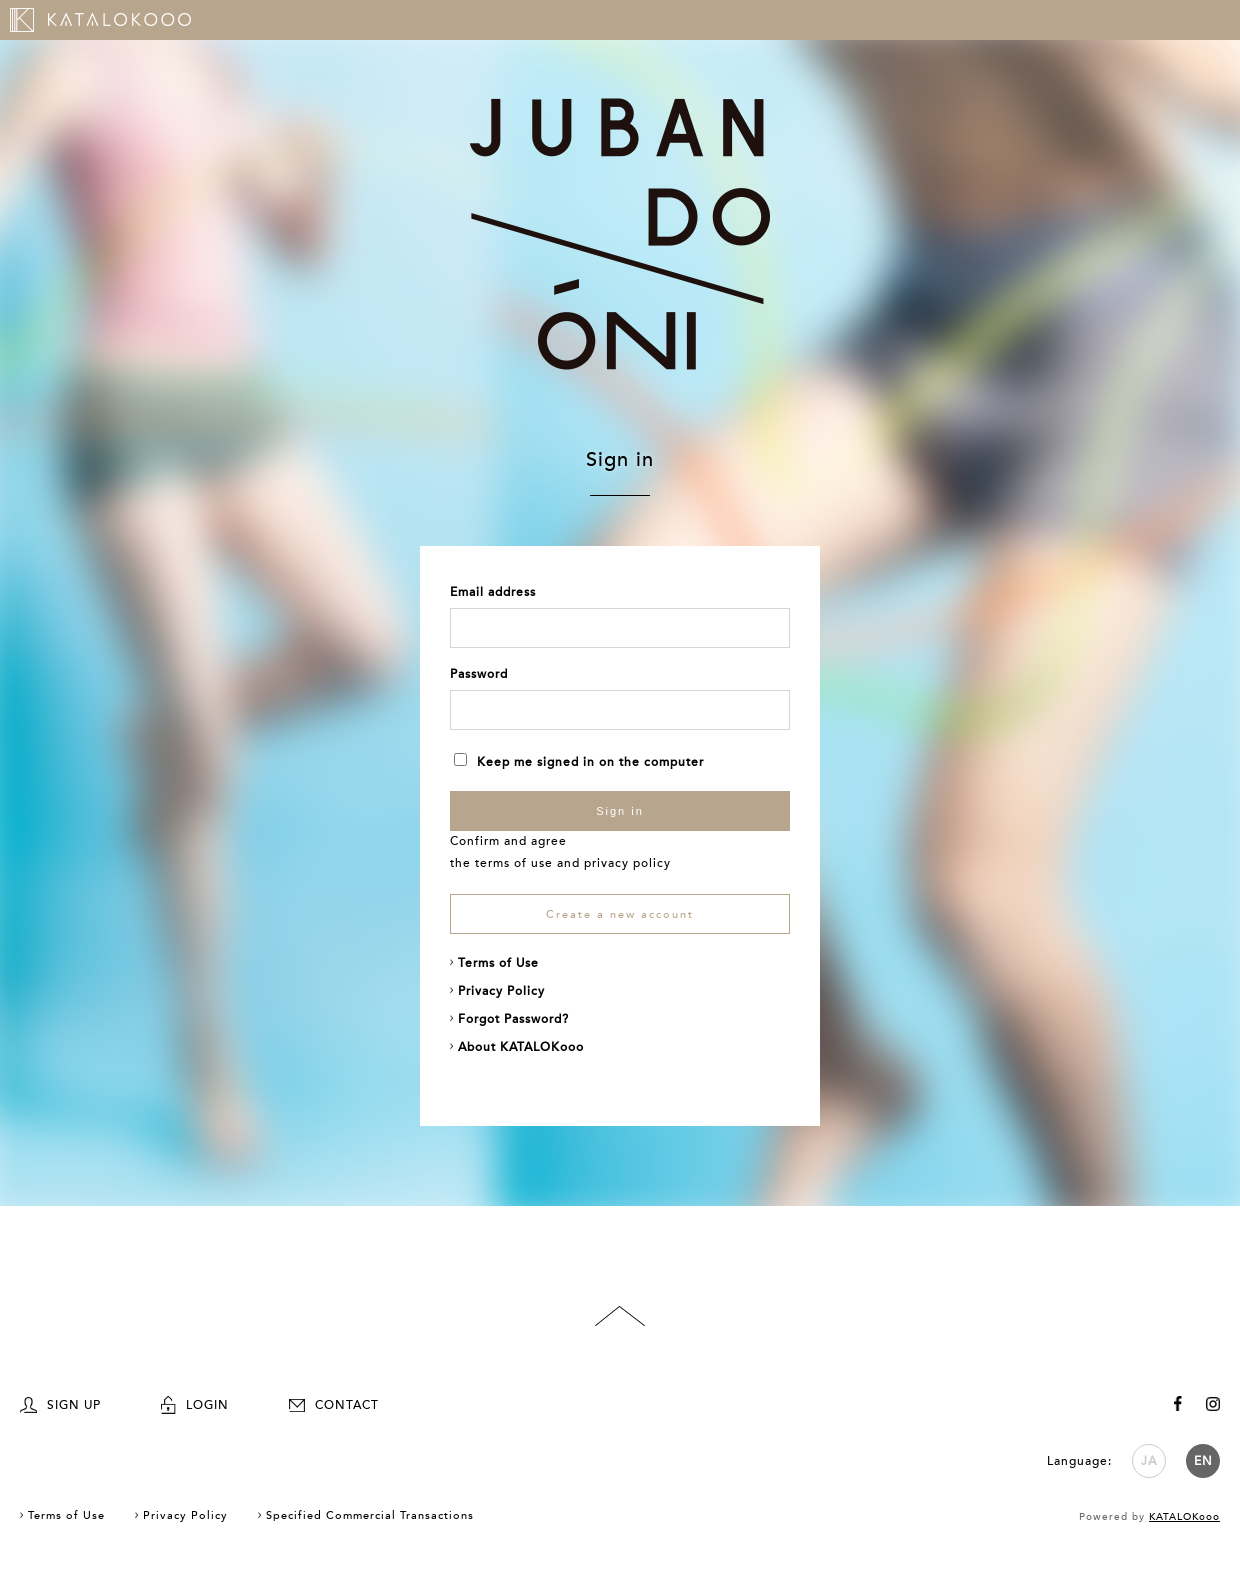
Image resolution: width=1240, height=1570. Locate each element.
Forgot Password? (513, 1019)
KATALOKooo (1184, 1517)
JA (1149, 1461)
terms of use (514, 863)
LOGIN (195, 1405)
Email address (493, 592)
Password (479, 674)
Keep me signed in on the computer (579, 762)
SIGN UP (60, 1405)
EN (1203, 1461)
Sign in (620, 811)
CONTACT (334, 1405)
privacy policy (627, 863)
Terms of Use (498, 963)
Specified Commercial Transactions (370, 1515)
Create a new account (620, 914)
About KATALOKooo (521, 1047)
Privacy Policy (501, 991)
